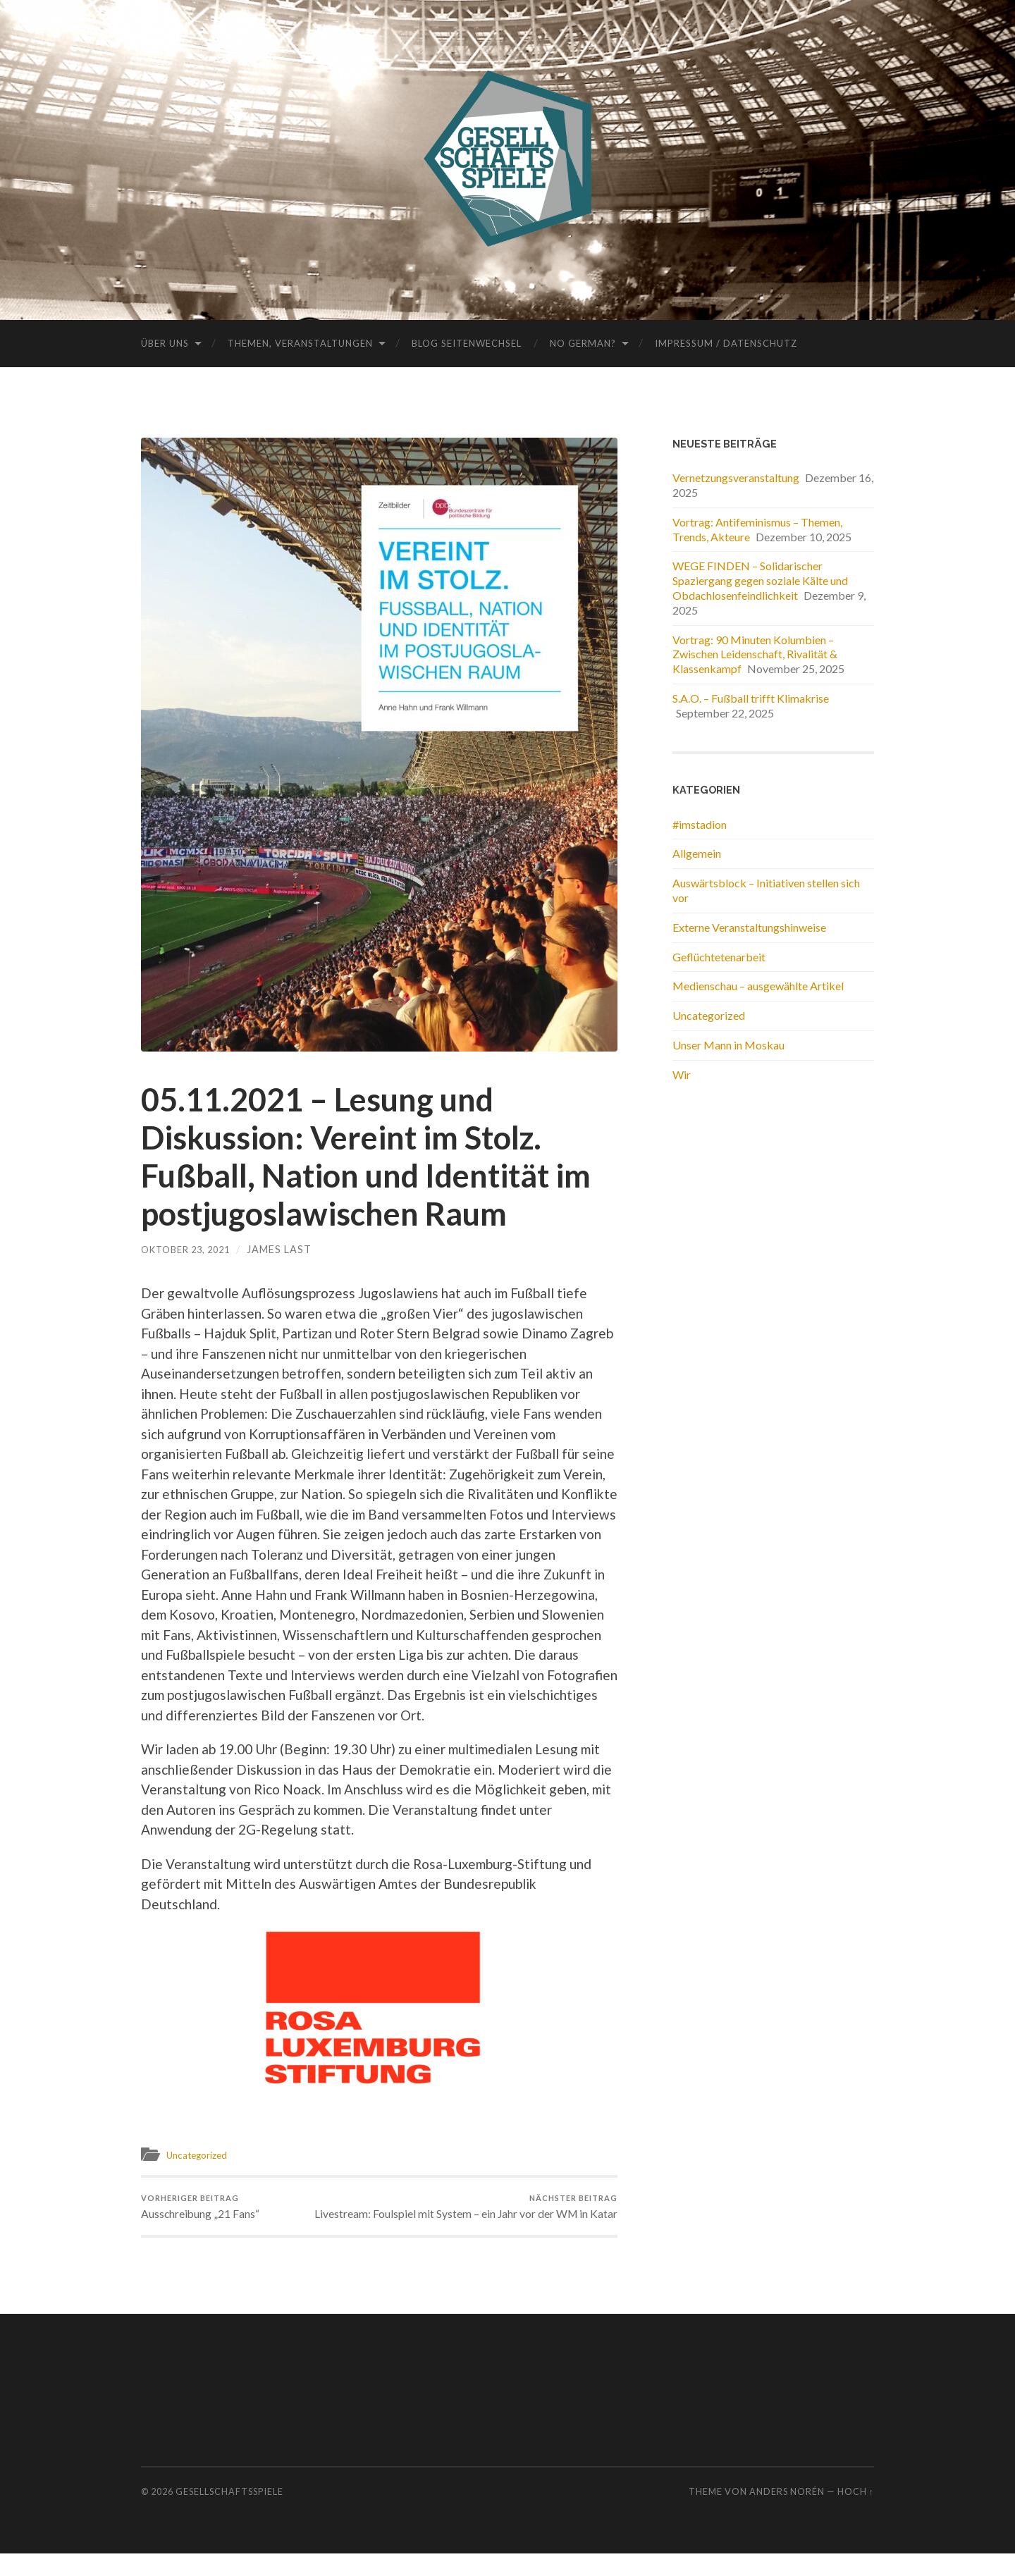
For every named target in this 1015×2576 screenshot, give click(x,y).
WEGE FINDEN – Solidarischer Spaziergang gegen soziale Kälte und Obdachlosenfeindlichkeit (760, 580)
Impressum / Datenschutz (726, 343)
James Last (290, 1249)
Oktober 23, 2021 (191, 1249)
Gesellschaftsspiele (229, 2514)
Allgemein (696, 853)
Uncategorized (201, 2154)
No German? (583, 343)
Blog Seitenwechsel (467, 343)
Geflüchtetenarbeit (718, 956)
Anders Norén (787, 2514)
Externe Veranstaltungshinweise (749, 927)
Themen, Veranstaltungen (300, 343)
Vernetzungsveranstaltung (735, 477)
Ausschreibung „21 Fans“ (206, 2210)
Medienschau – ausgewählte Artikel (758, 985)
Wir (681, 1074)
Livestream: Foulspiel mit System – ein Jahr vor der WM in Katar (500, 2217)
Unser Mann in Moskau (728, 1045)
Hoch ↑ (855, 2514)
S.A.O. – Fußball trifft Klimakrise (750, 698)
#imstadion (699, 824)
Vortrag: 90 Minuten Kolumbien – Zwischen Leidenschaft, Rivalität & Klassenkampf (754, 654)
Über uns (165, 343)
